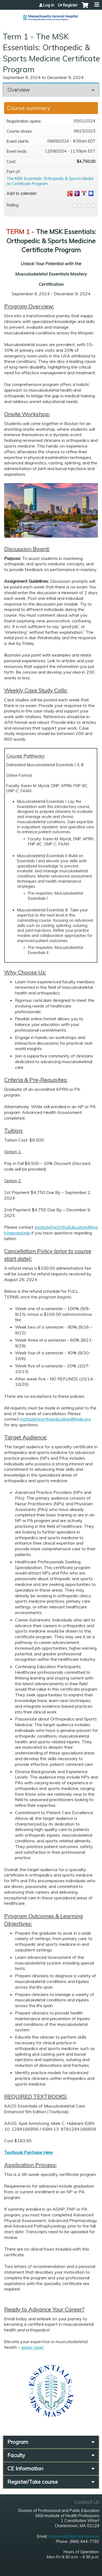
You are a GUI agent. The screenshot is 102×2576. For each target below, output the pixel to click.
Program (17, 2442)
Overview (18, 90)
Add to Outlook (91, 193)
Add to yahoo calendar (77, 193)
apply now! (32, 2347)
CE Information (25, 2468)
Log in (48, 5)
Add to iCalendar (84, 193)
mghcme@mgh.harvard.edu (74, 2536)
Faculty (16, 2455)
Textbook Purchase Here (28, 2152)
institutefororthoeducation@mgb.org (55, 1419)
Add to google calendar (70, 193)
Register (70, 5)
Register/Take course (32, 2482)
